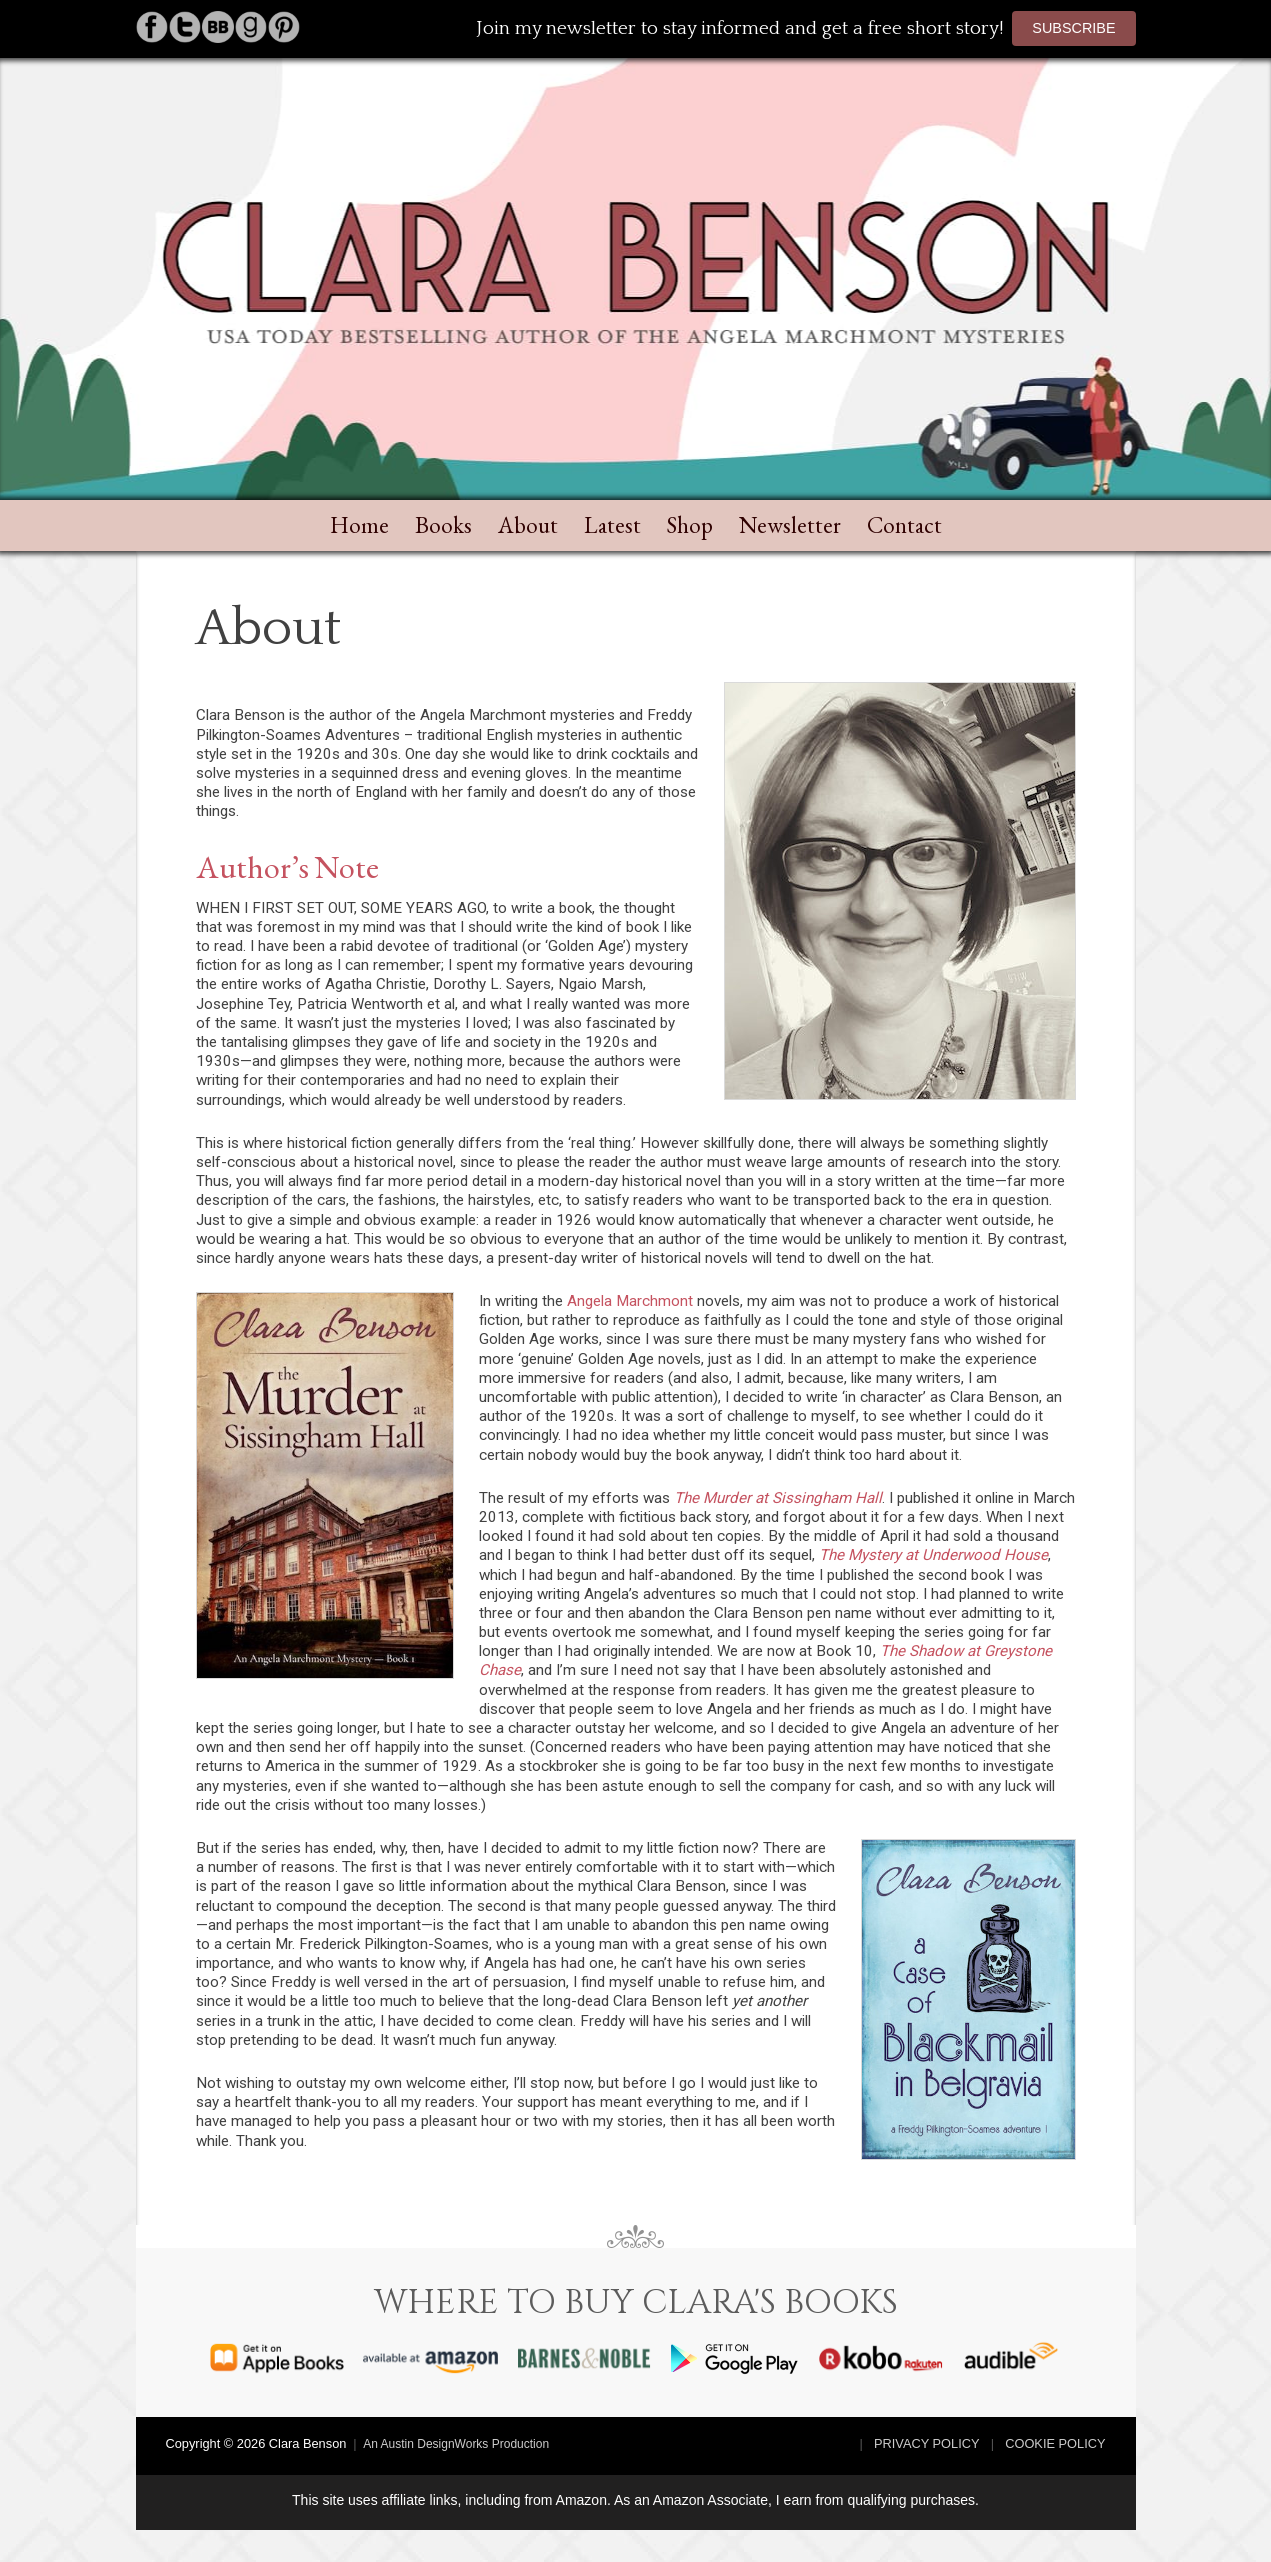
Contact (904, 525)
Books (443, 525)
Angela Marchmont (630, 1301)
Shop (690, 525)
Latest (612, 525)
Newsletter (790, 525)
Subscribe (1073, 28)
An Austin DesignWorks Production (456, 2444)
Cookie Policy (1055, 2443)
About (528, 525)
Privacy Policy (927, 2443)
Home (359, 525)
